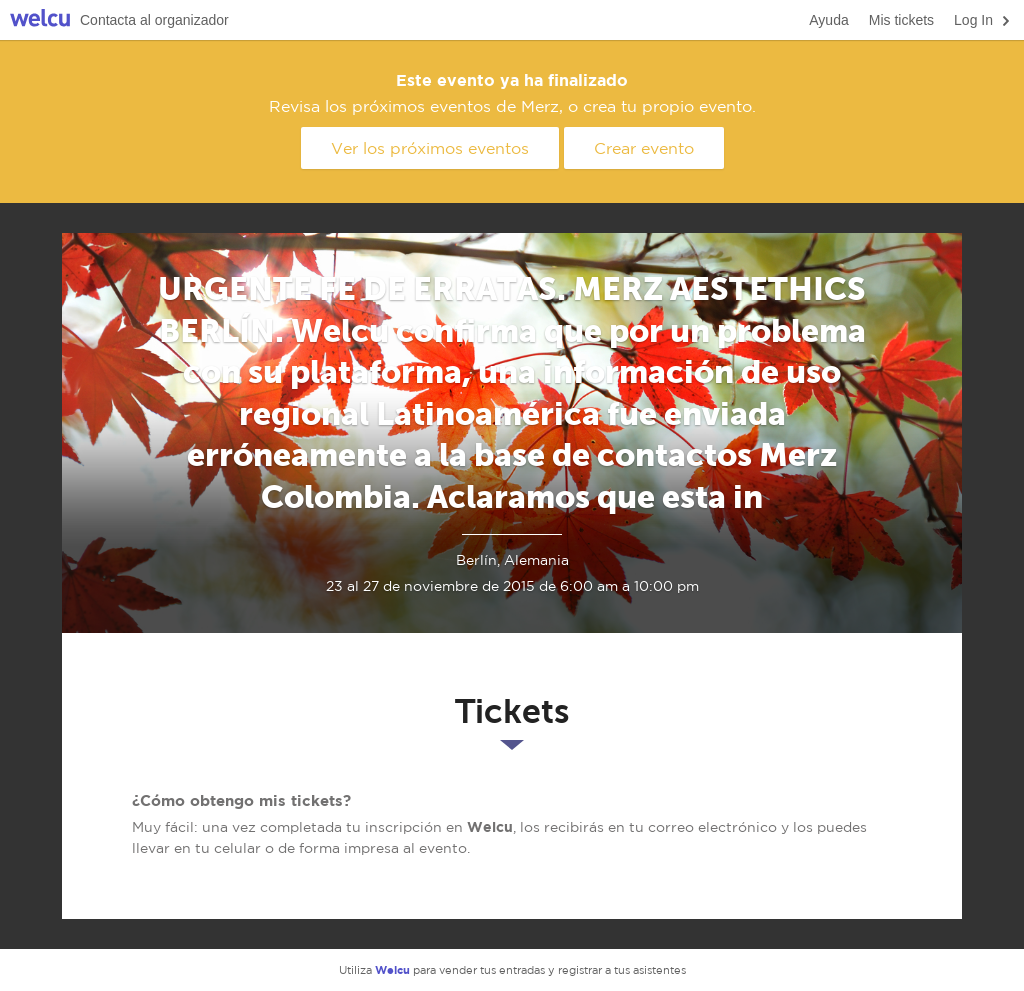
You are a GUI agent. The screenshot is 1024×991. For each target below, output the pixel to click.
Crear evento (644, 148)
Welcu (40, 20)
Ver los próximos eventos (430, 148)
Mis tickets (901, 20)
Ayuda (828, 20)
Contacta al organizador (154, 20)
